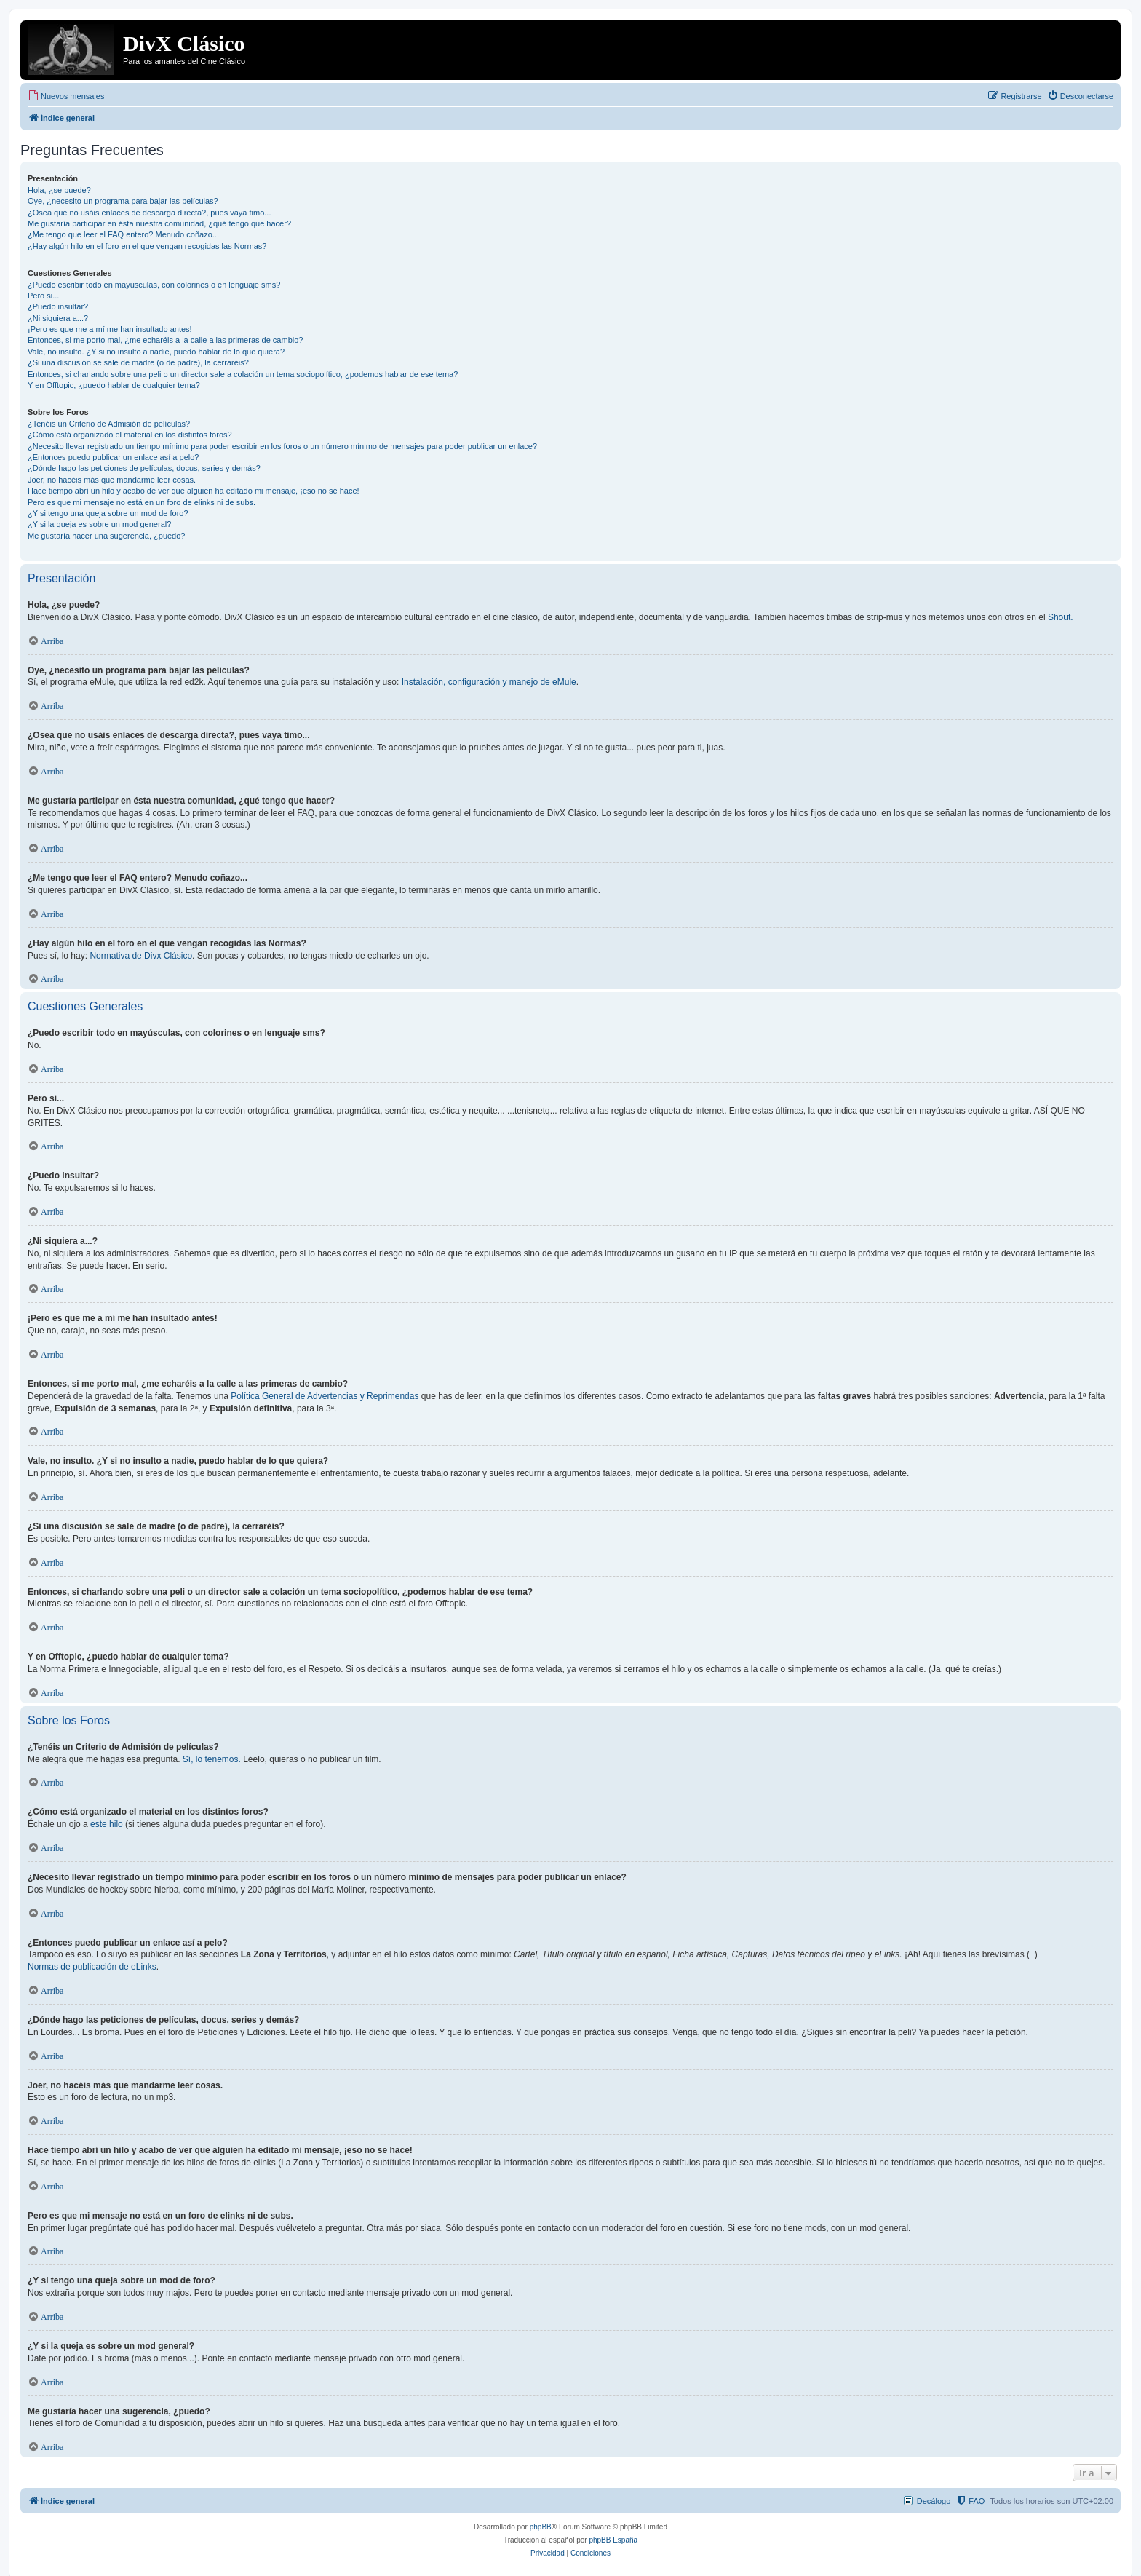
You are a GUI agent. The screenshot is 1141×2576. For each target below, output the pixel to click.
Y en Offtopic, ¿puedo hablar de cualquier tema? (114, 385)
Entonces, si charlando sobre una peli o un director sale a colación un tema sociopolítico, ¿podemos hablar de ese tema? (243, 374)
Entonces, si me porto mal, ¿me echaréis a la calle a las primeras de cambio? (165, 340)
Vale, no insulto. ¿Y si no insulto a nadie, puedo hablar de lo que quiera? (156, 351)
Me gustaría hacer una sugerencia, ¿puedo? (106, 535)
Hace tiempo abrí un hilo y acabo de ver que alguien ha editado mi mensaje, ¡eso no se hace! (193, 490)
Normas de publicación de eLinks (92, 1967)
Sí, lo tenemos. (212, 1759)
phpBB (541, 2527)
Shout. (1060, 617)
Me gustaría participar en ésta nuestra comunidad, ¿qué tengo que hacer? (159, 223)
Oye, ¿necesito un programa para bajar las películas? (123, 201)
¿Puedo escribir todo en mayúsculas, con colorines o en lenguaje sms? (154, 284)
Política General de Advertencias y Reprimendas (324, 1396)
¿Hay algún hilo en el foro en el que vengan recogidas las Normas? (147, 246)
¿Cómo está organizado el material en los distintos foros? (130, 434)
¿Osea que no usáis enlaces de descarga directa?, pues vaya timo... (149, 212)
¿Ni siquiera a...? (58, 318)
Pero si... (43, 295)
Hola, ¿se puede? (59, 190)
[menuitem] (66, 96)
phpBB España (613, 2540)
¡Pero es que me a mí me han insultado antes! (110, 329)
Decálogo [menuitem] (933, 2501)
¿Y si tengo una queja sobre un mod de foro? (108, 513)
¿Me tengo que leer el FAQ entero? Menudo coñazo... (123, 234)
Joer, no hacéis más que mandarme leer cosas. (112, 479)
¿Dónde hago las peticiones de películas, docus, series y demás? (144, 468)
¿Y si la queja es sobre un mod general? (99, 524)
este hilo (106, 1824)
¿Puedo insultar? (58, 306)
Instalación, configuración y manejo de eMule (489, 682)
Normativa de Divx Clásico (141, 956)
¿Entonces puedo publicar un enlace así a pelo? (113, 457)
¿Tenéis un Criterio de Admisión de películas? (109, 423)
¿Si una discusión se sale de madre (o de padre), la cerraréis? (138, 362)
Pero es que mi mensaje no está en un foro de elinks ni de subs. (141, 502)
